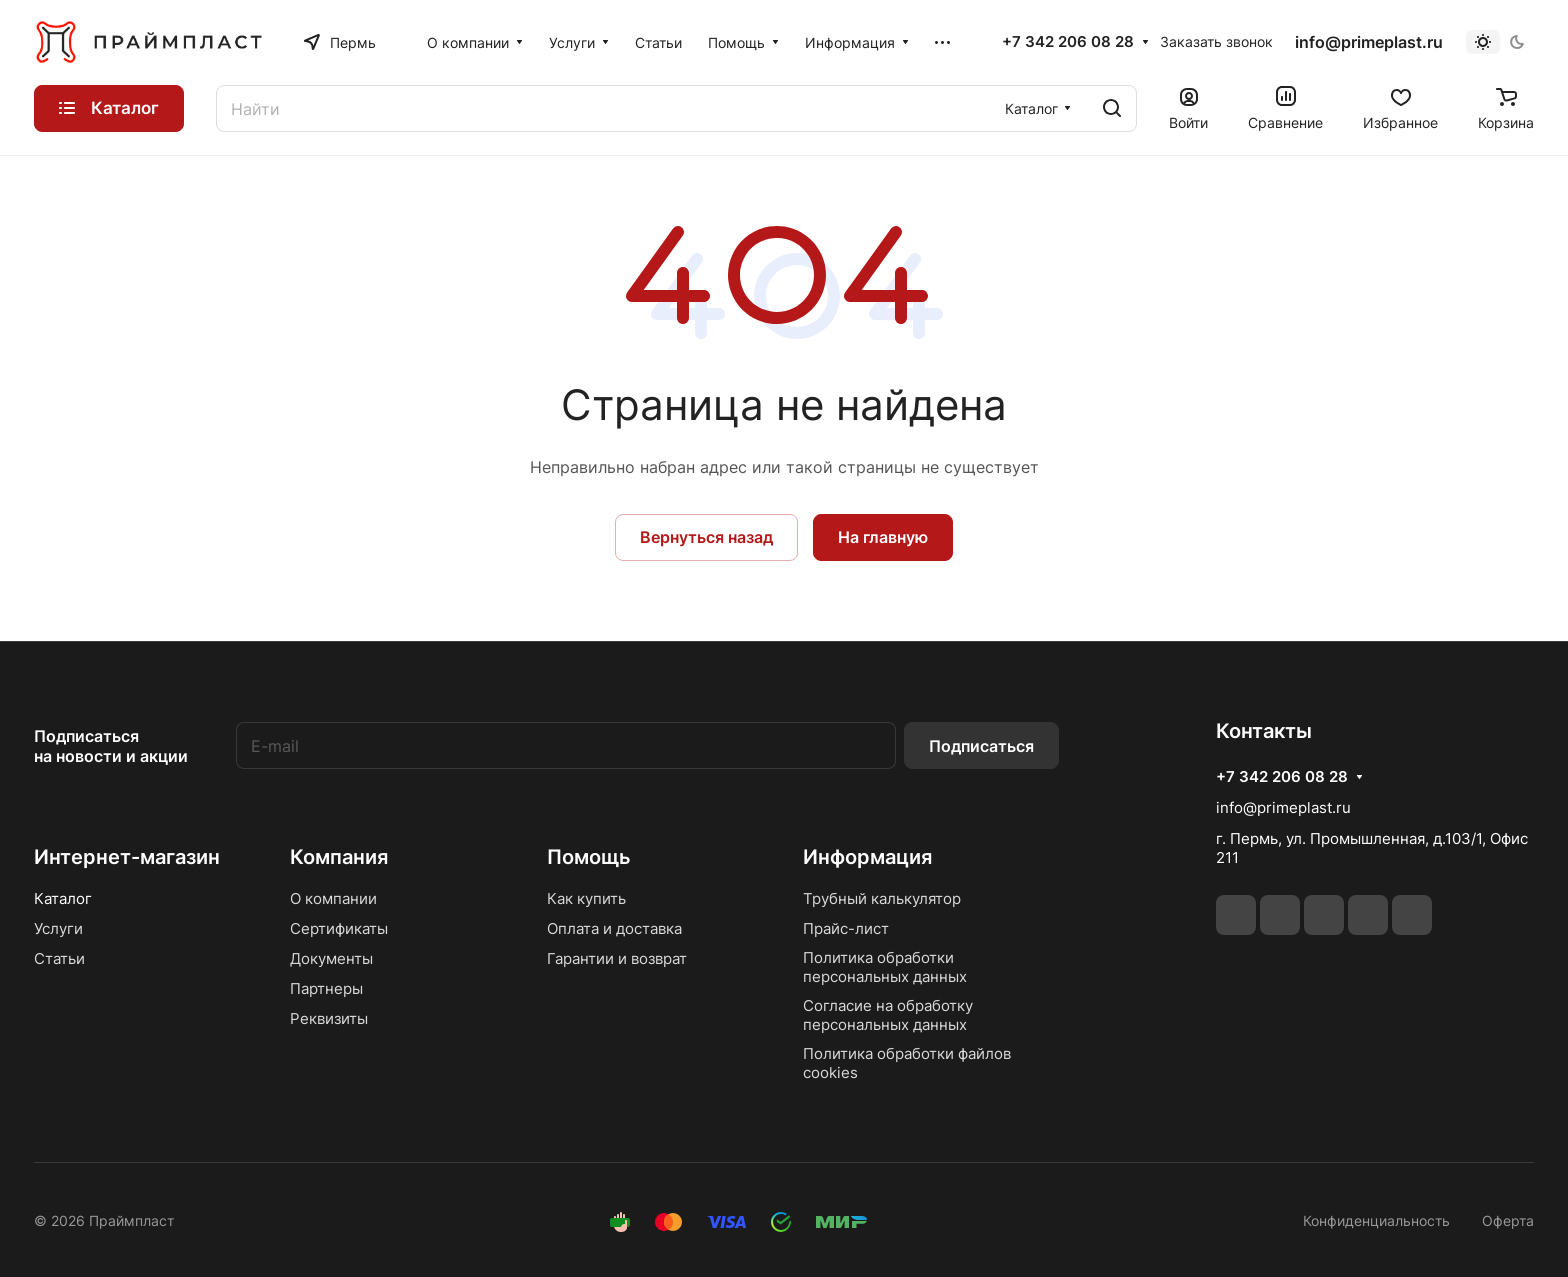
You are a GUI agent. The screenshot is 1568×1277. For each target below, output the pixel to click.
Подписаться (981, 746)
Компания (339, 857)
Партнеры (326, 988)
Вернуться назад (706, 537)
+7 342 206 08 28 (1068, 42)
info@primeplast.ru (1369, 42)
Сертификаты (339, 928)
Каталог (63, 898)
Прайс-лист (846, 928)
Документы (331, 958)
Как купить (586, 898)
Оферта (1508, 1220)
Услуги (58, 928)
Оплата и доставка (614, 928)
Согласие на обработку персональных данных (888, 1015)
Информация (867, 857)
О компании (333, 898)
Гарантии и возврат (617, 958)
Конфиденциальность (1376, 1220)
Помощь (589, 857)
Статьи (59, 958)
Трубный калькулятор (882, 898)
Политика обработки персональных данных (885, 967)
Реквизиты (329, 1018)
